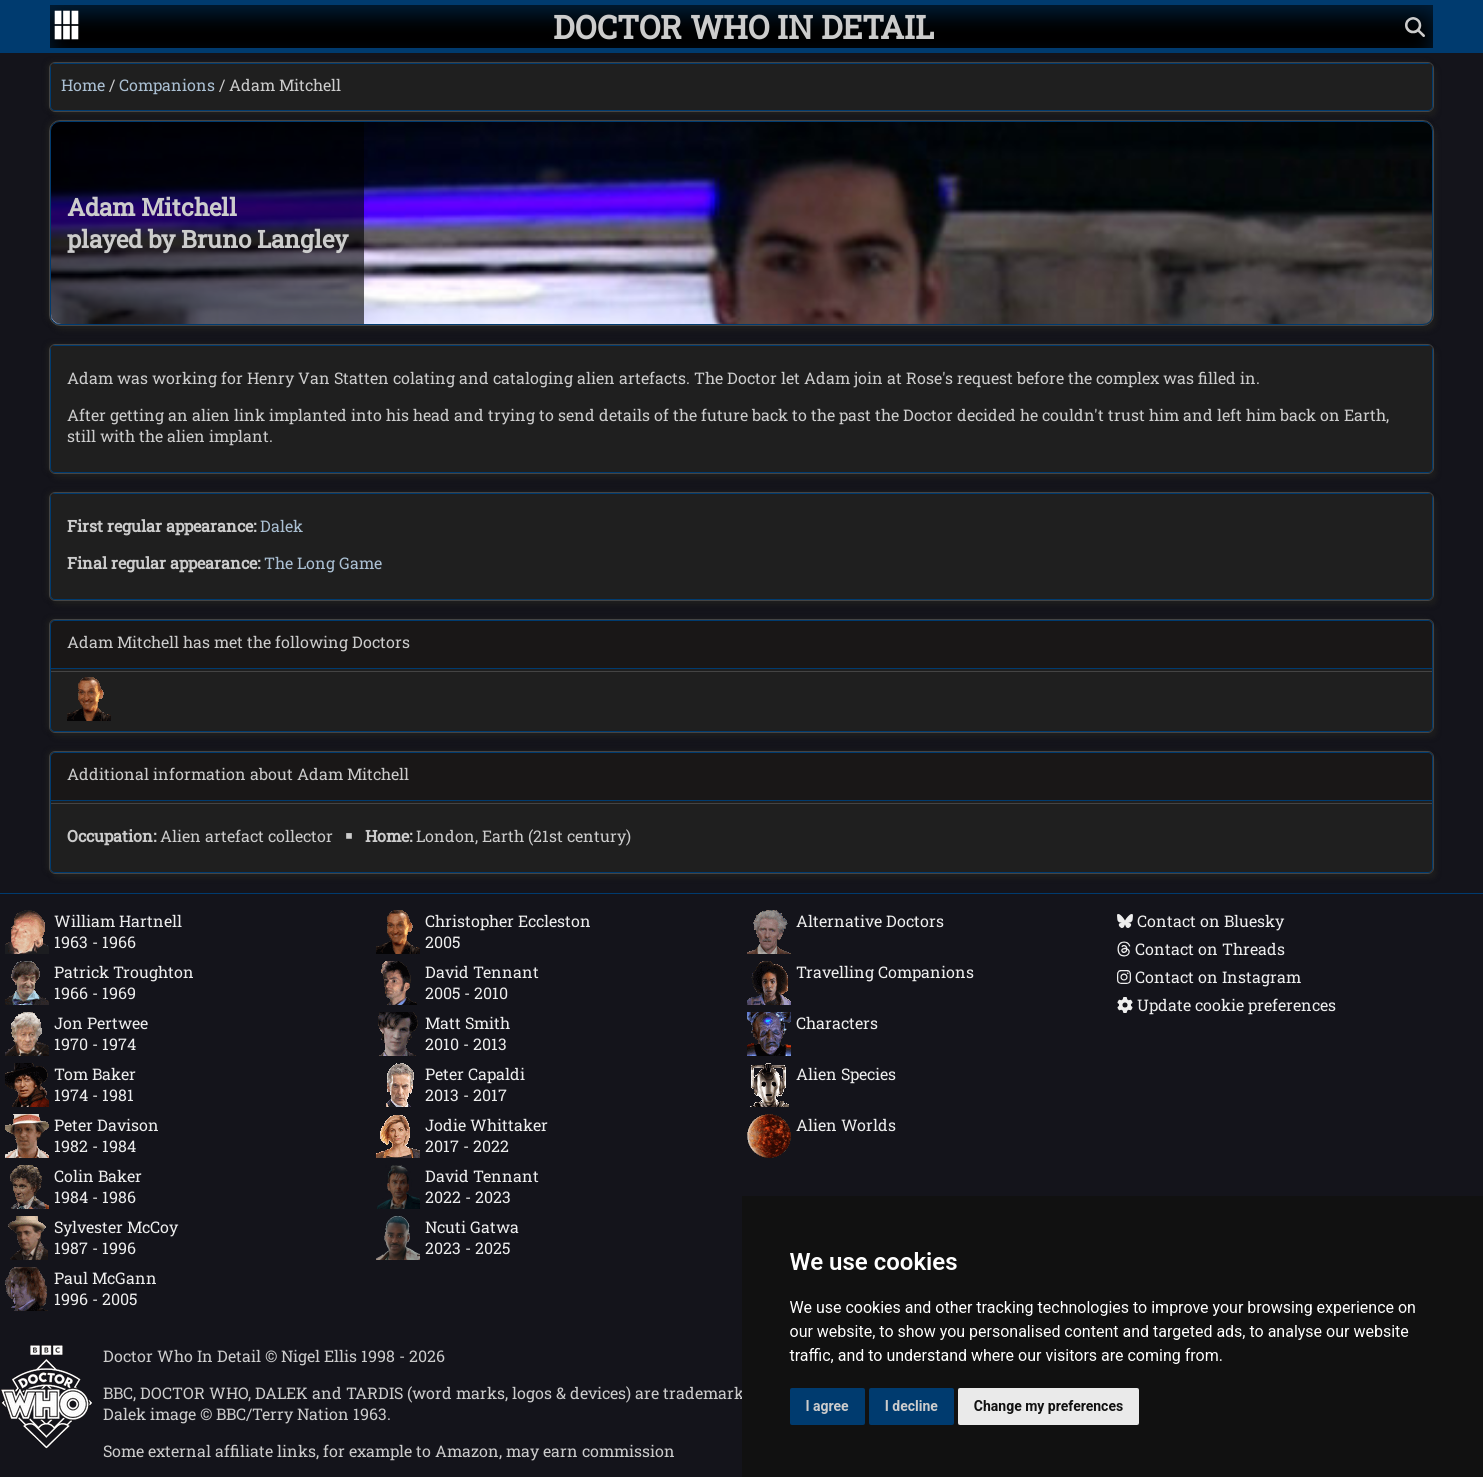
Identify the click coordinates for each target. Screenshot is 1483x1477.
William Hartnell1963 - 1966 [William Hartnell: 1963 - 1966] (93, 932)
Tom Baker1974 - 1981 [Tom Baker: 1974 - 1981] (70, 1085)
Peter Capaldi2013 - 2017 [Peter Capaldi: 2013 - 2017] (450, 1085)
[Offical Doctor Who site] (46, 1442)
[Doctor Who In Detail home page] (743, 26)
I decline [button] (911, 1406)
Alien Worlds (821, 1136)
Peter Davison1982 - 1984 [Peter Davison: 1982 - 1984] (82, 1136)
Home (83, 84)
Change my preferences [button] (1048, 1406)
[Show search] (1415, 26)
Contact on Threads (1201, 948)
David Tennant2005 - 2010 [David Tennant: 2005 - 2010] (457, 983)
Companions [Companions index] (167, 84)
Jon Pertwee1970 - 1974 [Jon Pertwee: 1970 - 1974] (76, 1034)
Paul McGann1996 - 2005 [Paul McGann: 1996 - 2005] (81, 1289)
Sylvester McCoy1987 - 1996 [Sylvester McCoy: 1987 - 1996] (91, 1238)
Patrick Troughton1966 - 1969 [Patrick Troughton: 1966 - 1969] (99, 983)
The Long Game (323, 562)
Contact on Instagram (1209, 976)
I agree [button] (827, 1406)
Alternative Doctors (845, 932)
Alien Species (821, 1085)
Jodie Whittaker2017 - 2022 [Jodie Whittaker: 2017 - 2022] (462, 1136)
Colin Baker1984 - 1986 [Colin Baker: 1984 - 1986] (73, 1187)
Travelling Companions (860, 983)
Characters (812, 1034)
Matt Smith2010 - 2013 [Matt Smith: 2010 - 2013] (443, 1034)
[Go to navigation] (66, 27)
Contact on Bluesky (1200, 920)
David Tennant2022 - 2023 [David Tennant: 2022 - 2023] (457, 1187)
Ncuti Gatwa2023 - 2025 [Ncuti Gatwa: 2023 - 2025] (447, 1238)
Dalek (281, 525)
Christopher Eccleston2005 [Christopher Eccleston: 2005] (483, 932)
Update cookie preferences (1226, 1004)
